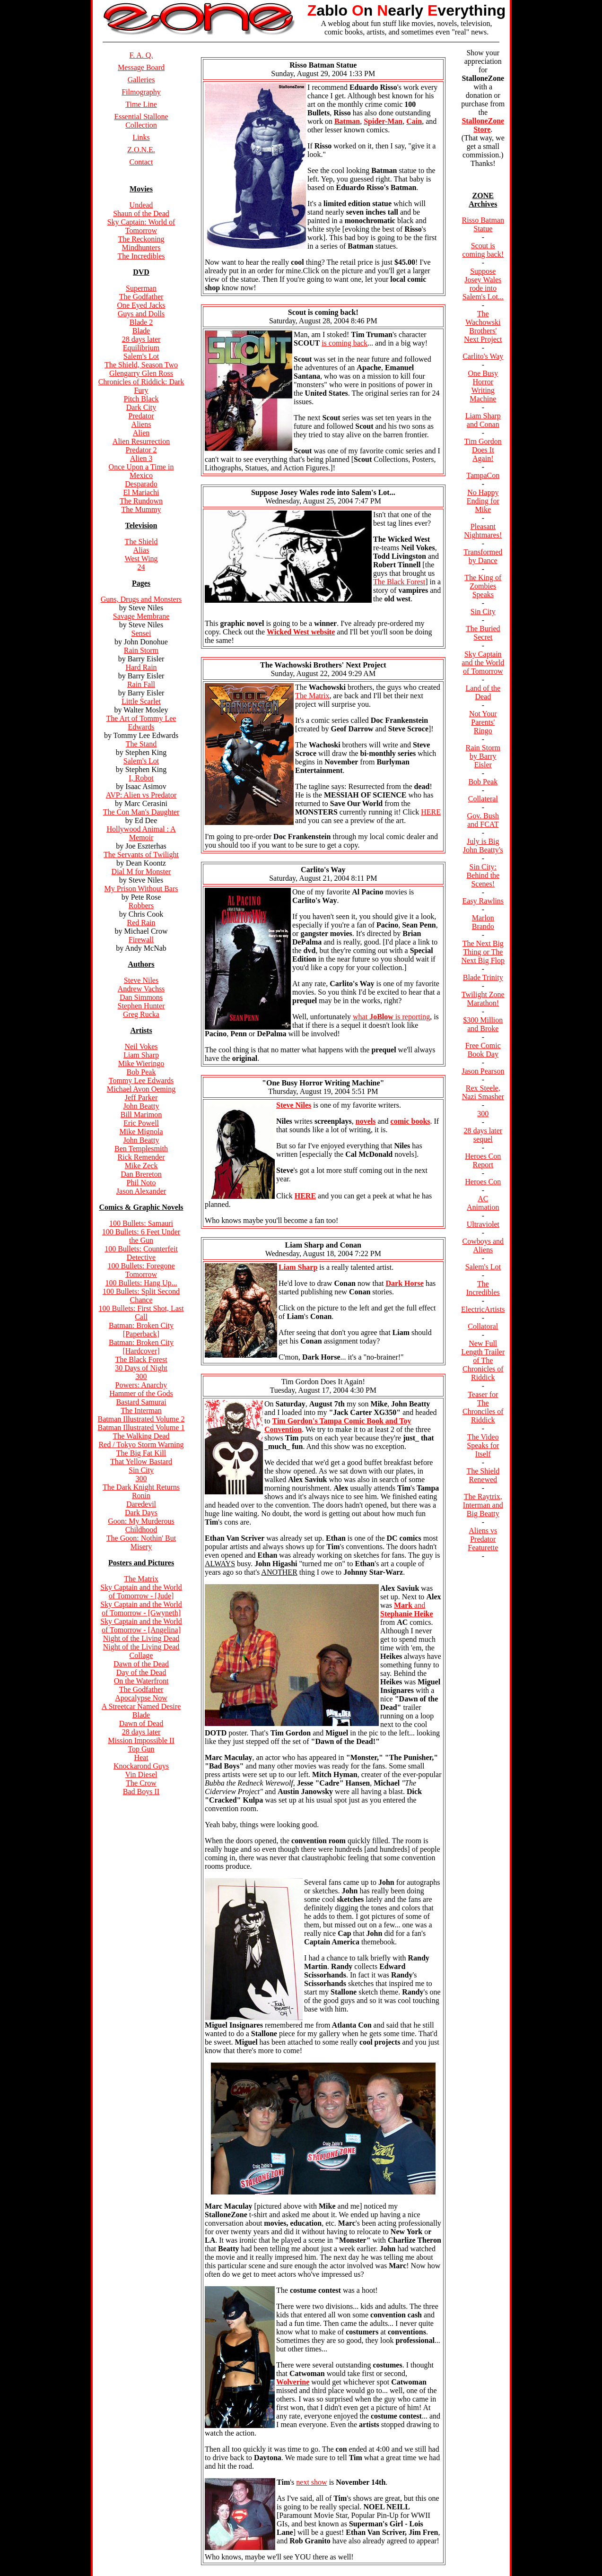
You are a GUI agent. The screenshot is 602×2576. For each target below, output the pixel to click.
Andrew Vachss (141, 989)
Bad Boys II (141, 1791)
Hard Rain (141, 667)
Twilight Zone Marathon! (483, 998)
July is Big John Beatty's (483, 845)
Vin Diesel (141, 1774)
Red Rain (141, 923)
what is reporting (391, 1017)
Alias (141, 550)
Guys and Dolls (141, 314)
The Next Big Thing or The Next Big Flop (483, 951)
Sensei (141, 633)
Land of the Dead (482, 692)
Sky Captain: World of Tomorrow (141, 226)
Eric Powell (141, 1123)
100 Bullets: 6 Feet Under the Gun (141, 1236)
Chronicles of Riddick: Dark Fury (141, 386)
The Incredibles (141, 256)
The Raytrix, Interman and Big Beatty (483, 1505)
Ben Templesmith (141, 1149)
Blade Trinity (483, 977)
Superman (141, 288)
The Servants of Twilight (141, 854)
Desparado (141, 484)
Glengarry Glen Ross (141, 373)
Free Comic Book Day (483, 1049)
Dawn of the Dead (141, 1664)
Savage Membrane (141, 616)
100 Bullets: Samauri (141, 1223)
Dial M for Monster (141, 871)
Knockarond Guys (141, 1766)
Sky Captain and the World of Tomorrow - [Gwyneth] (141, 1608)
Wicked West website (301, 632)
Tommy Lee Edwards (141, 1080)
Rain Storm (141, 650)
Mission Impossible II (141, 1740)
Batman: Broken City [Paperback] (141, 1329)
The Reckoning (141, 239)
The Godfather (141, 297)
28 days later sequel (482, 1135)
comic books (410, 1121)
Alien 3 (141, 458)
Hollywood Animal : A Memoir (140, 833)
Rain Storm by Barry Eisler (483, 756)
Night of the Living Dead (141, 1638)
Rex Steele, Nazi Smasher (483, 1092)
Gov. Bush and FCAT (483, 820)
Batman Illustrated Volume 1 (141, 1427)
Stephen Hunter (141, 1006)
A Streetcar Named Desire (141, 1706)
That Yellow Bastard (141, 1461)
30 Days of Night (141, 1368)
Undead (141, 205)
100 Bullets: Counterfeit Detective (141, 1253)
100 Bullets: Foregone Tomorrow (140, 1270)
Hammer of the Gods (141, 1393)
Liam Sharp (141, 1055)
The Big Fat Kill (141, 1453)
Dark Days (141, 1513)
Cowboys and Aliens (483, 1245)
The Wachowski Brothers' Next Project (483, 326)
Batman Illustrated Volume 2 (141, 1419)
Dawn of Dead (141, 1723)
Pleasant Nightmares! (483, 530)
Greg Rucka (141, 1014)
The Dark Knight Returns (141, 1487)
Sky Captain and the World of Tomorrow (483, 662)
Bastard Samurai (141, 1402)
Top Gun (141, 1749)
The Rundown (141, 501)
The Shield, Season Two (141, 365)
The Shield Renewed (482, 1475)
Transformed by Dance (482, 556)
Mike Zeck (141, 1166)
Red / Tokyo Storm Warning (140, 1444)
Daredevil (141, 1504)
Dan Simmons (141, 997)
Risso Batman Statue (483, 224)
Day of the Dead (141, 1672)
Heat (141, 1757)
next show (311, 2482)
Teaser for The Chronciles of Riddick (483, 1407)
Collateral (483, 799)
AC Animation (483, 1203)
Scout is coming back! (483, 250)
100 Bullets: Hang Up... (141, 1283)
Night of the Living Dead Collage (141, 1651)
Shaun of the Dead (141, 213)
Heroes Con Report (483, 1160)
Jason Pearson (483, 1071)
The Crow (141, 1783)
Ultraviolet (483, 1224)
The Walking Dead (141, 1436)
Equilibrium (141, 348)
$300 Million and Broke (483, 1024)
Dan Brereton (141, 1174)
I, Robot (141, 778)
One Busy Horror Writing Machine (483, 386)
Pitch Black (140, 399)
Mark (404, 1605)
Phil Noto (141, 1183)
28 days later (141, 339)
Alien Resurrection (141, 441)
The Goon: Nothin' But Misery (141, 1542)
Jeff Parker (141, 1097)
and (406, 1609)
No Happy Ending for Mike (483, 500)
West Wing (140, 559)
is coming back (344, 343)
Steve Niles (141, 980)
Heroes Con (483, 1182)
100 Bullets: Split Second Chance (141, 1295)
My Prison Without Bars (141, 889)
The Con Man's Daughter (141, 812)
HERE (431, 812)
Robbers (141, 906)
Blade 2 (141, 322)
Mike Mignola (141, 1132)
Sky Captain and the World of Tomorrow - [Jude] (141, 1591)
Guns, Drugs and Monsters (141, 599)
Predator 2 (141, 450)
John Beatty (141, 1106)
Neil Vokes (140, 1046)
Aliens (141, 424)
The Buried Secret (483, 632)
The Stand (141, 744)
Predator (141, 416)
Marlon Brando (483, 922)
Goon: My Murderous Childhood (141, 1525)
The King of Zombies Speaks (482, 585)
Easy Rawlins (483, 901)
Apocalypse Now (141, 1698)
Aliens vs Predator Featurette (483, 1539)
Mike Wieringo (141, 1063)
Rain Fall (141, 684)
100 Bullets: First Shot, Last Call (140, 1312)
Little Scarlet (141, 701)
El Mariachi (141, 492)
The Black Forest (141, 1359)
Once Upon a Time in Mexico (141, 471)
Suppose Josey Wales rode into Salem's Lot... (483, 284)
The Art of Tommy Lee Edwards (141, 722)
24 (141, 567)
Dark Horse (404, 1283)
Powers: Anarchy (141, 1385)
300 (141, 1376)
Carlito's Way (482, 356)
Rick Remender (141, 1157)
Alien (141, 433)
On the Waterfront (141, 1681)
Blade (141, 331)
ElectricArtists (483, 1309)
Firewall (141, 940)
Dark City (141, 407)
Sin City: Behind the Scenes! (482, 875)
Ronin (141, 1496)
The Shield (141, 542)
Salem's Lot (141, 356)
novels (366, 1121)
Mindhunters (141, 247)
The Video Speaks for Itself (483, 1445)
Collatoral (483, 1326)
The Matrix (141, 1579)
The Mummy (141, 509)
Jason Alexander (141, 1191)
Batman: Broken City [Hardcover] (141, 1346)
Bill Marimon (141, 1114)
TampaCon (482, 475)
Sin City (141, 1470)
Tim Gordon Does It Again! (483, 449)
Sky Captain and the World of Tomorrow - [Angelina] (141, 1625)
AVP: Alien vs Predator (141, 795)
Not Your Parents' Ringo (483, 722)
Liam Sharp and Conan (483, 420)
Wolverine (292, 2382)
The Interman (141, 1410)
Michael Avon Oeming (141, 1089)
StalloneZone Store (483, 125)
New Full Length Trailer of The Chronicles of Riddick (483, 1360)
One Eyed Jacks (141, 305)
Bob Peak (141, 1072)
